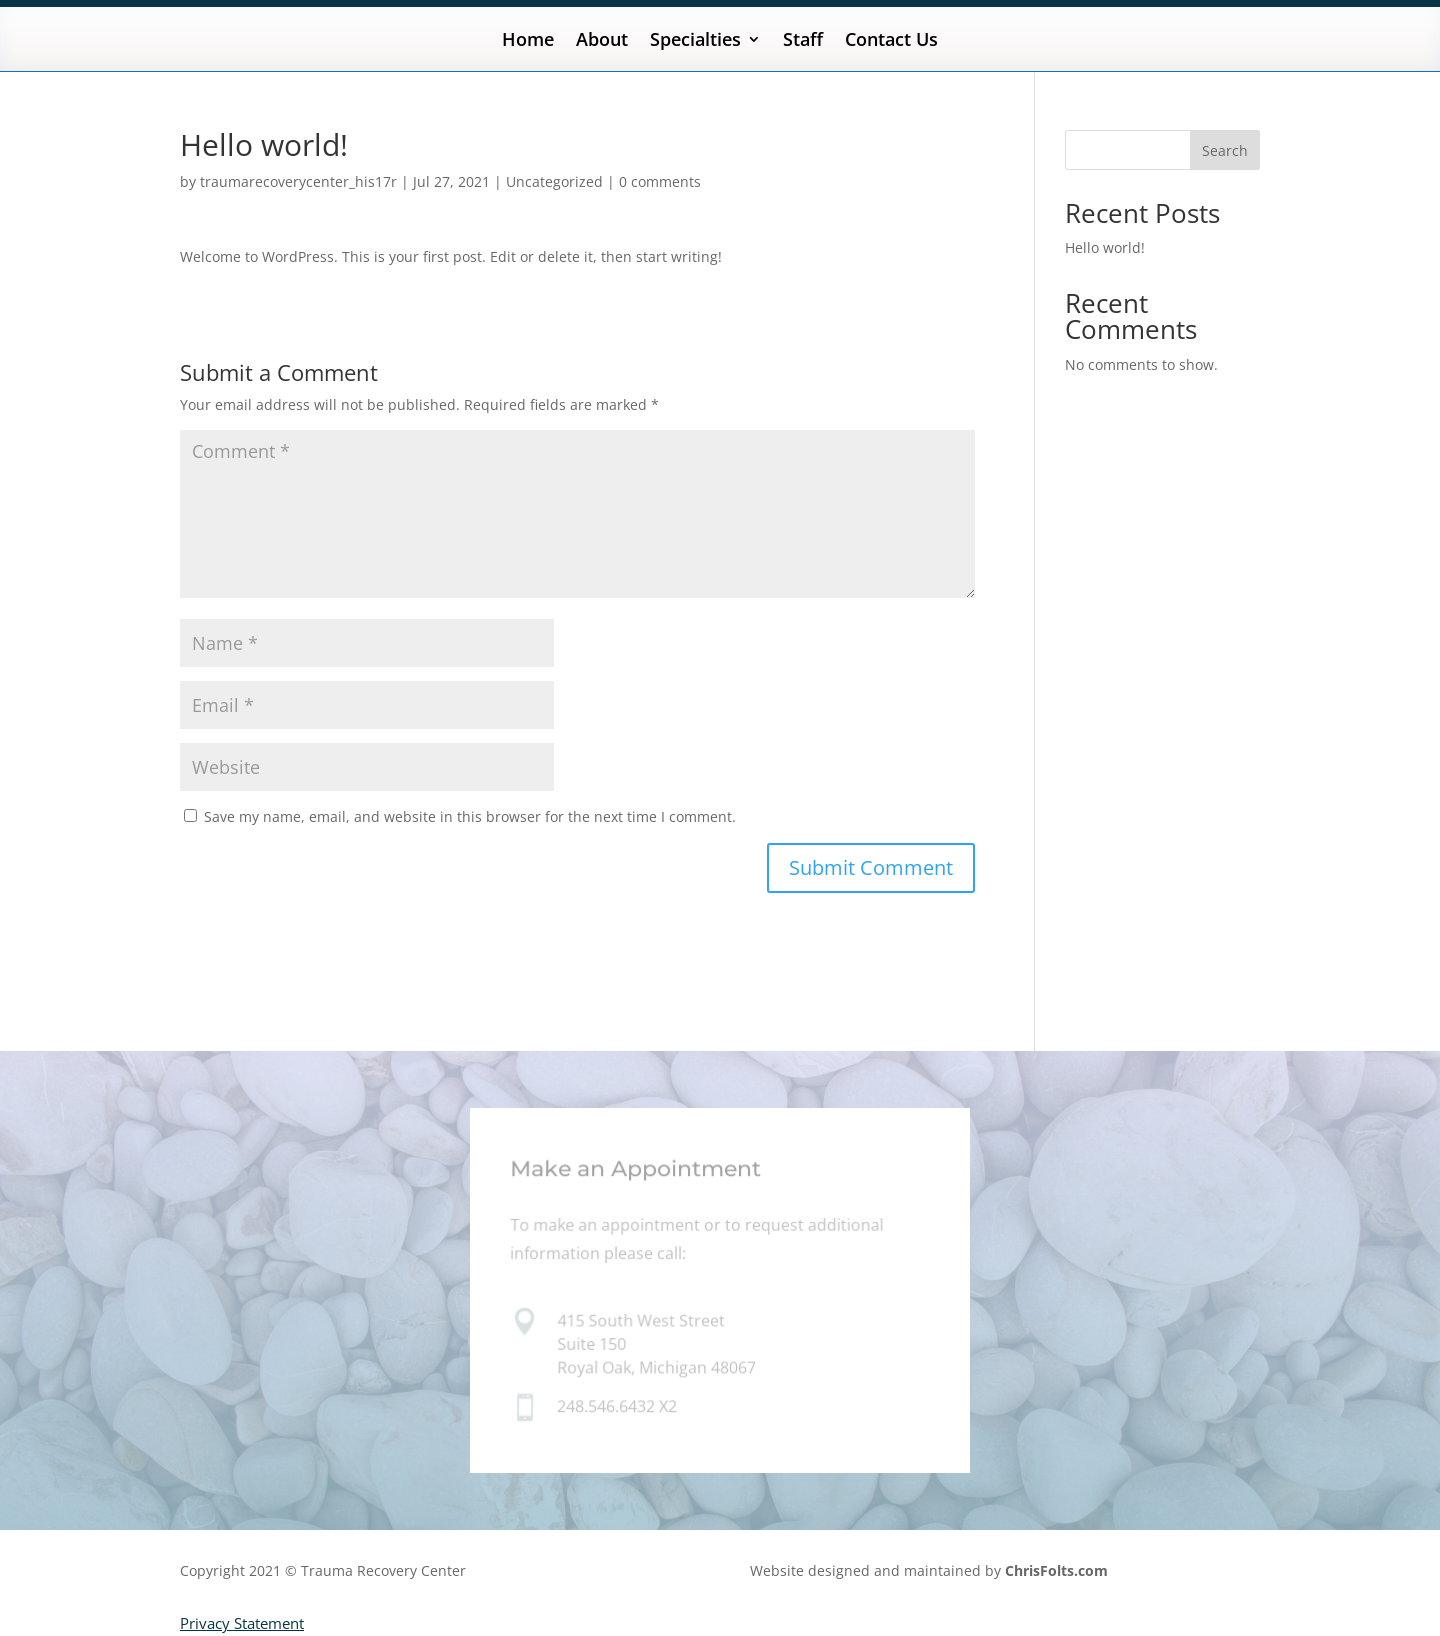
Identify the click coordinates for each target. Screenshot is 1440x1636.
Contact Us (891, 41)
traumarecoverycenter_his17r (298, 181)
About (602, 41)
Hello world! (1105, 247)
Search (1225, 150)
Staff (803, 41)
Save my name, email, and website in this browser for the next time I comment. (470, 816)
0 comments (660, 181)
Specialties (695, 41)
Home (528, 41)
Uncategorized (554, 181)
